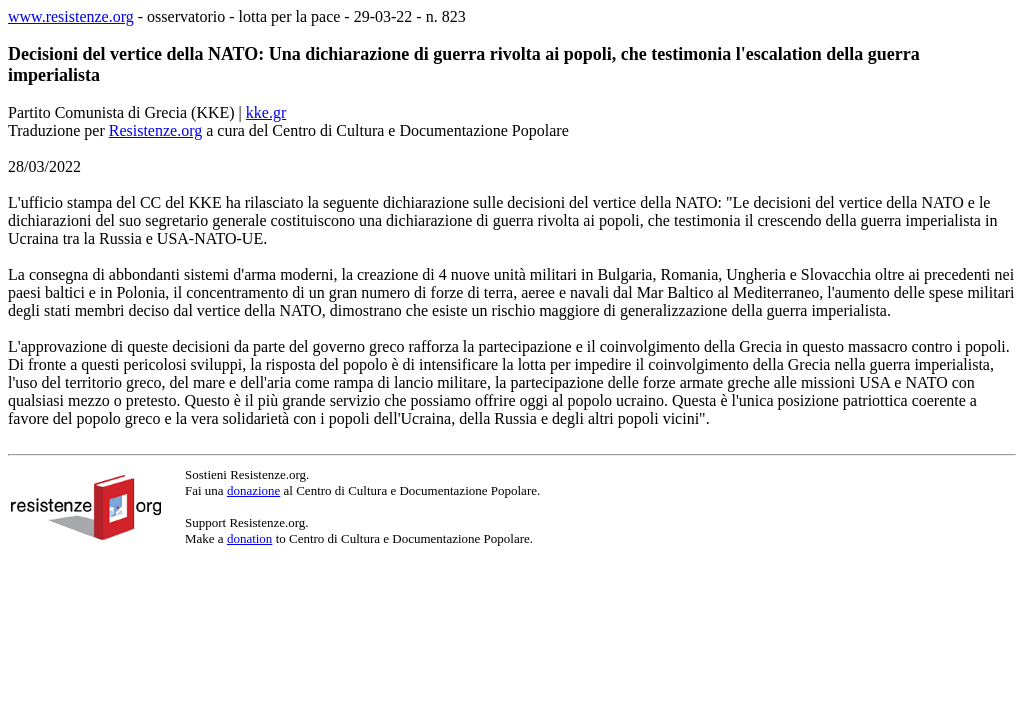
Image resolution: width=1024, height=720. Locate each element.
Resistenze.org (155, 130)
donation (250, 538)
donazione (253, 490)
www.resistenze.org (71, 16)
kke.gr (266, 112)
